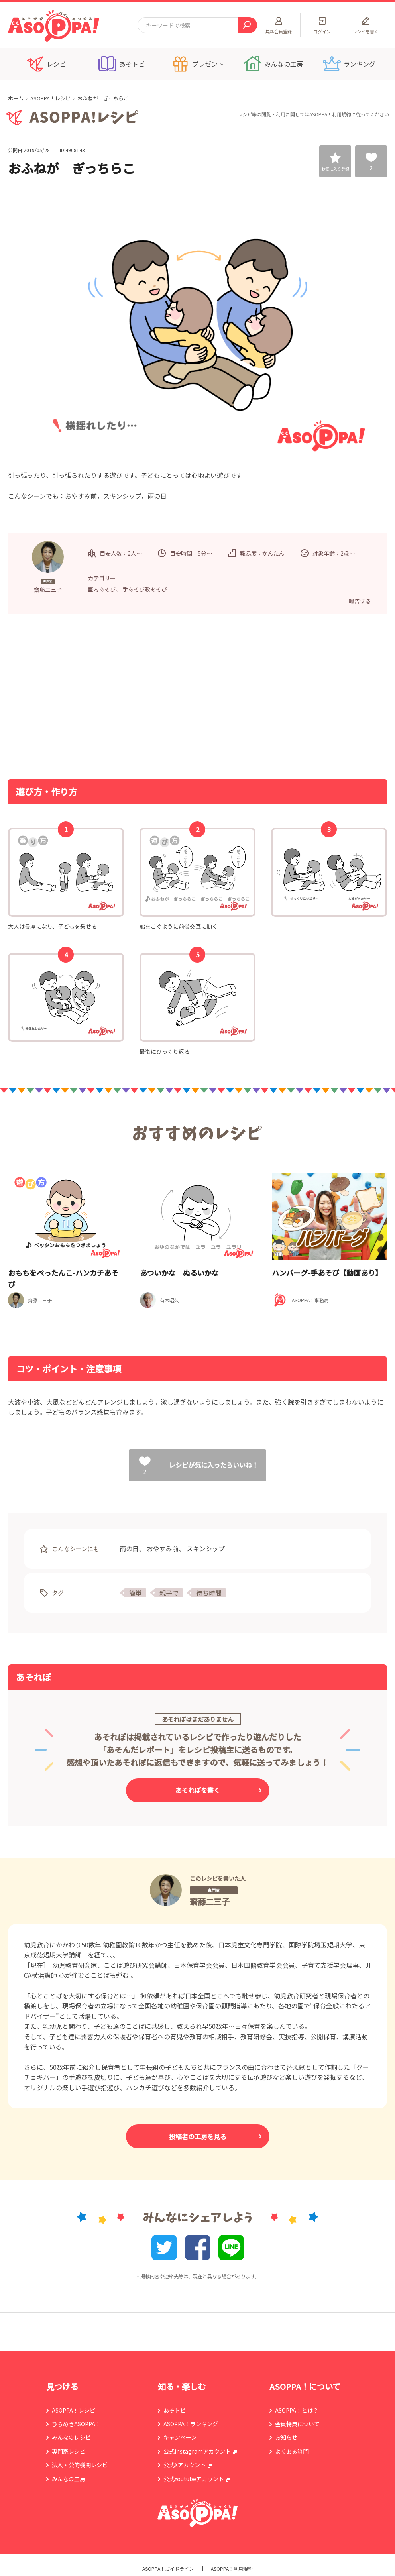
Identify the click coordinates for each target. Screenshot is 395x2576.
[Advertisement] (116, 695)
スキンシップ (206, 1548)
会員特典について (297, 2424)
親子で (169, 1592)
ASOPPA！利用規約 (330, 114)
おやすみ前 (163, 1548)
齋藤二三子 (210, 1901)
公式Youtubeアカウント (193, 2479)
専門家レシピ (68, 2451)
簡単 (135, 1592)
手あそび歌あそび (144, 589)
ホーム (16, 98)
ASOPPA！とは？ (296, 2410)
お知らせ (286, 2437)
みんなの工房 (68, 2479)
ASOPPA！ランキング (190, 2424)
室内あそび (102, 589)
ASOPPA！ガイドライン (168, 2568)
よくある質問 (292, 2451)
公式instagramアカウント (197, 2451)
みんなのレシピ (71, 2437)
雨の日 (129, 1548)
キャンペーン (180, 2437)
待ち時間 (209, 1592)
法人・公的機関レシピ (80, 2465)
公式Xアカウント (184, 2465)
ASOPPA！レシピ (50, 98)
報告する (360, 601)
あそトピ (174, 2410)
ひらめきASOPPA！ (76, 2424)
